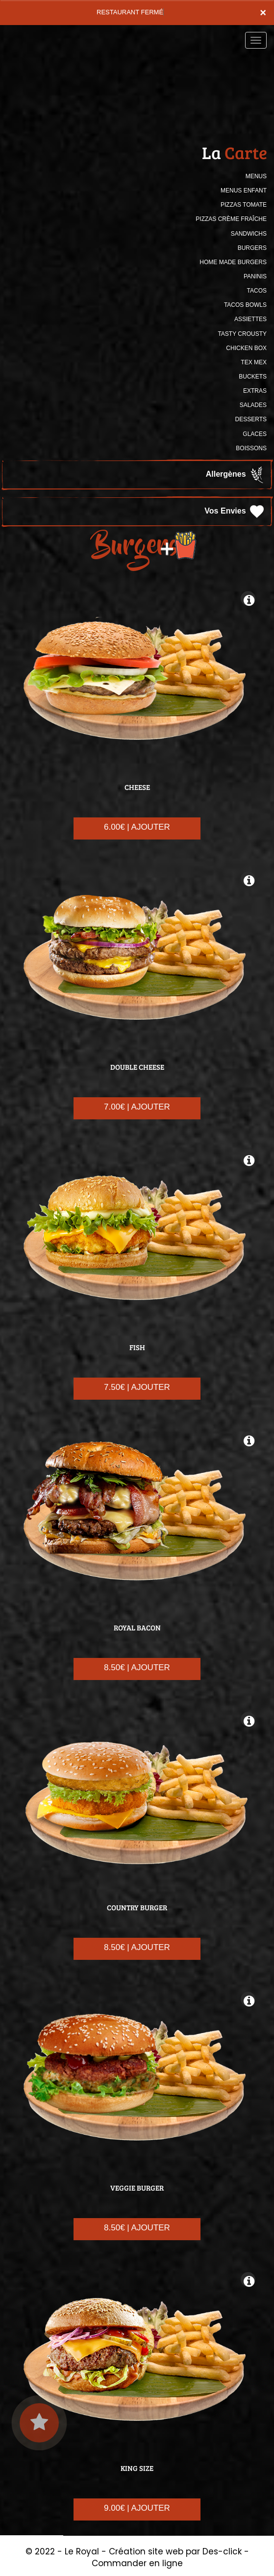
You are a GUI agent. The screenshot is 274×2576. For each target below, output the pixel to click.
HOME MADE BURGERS (233, 262)
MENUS (256, 176)
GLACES (255, 434)
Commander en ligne (137, 2563)
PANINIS (255, 276)
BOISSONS (251, 448)
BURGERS (252, 247)
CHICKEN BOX (246, 348)
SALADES (253, 405)
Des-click (222, 2551)
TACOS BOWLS (245, 304)
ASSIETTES (250, 319)
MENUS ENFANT (244, 190)
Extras (255, 390)
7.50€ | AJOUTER (137, 1387)
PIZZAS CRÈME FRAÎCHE (231, 219)
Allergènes (236, 475)
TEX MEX (254, 362)
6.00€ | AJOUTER (137, 827)
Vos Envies (235, 511)
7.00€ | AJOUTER (137, 1107)
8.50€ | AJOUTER (137, 1667)
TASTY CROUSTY (242, 333)
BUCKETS (253, 376)
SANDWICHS (249, 233)
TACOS (257, 290)
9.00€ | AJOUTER (137, 2508)
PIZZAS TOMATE (244, 204)
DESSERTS (251, 419)
